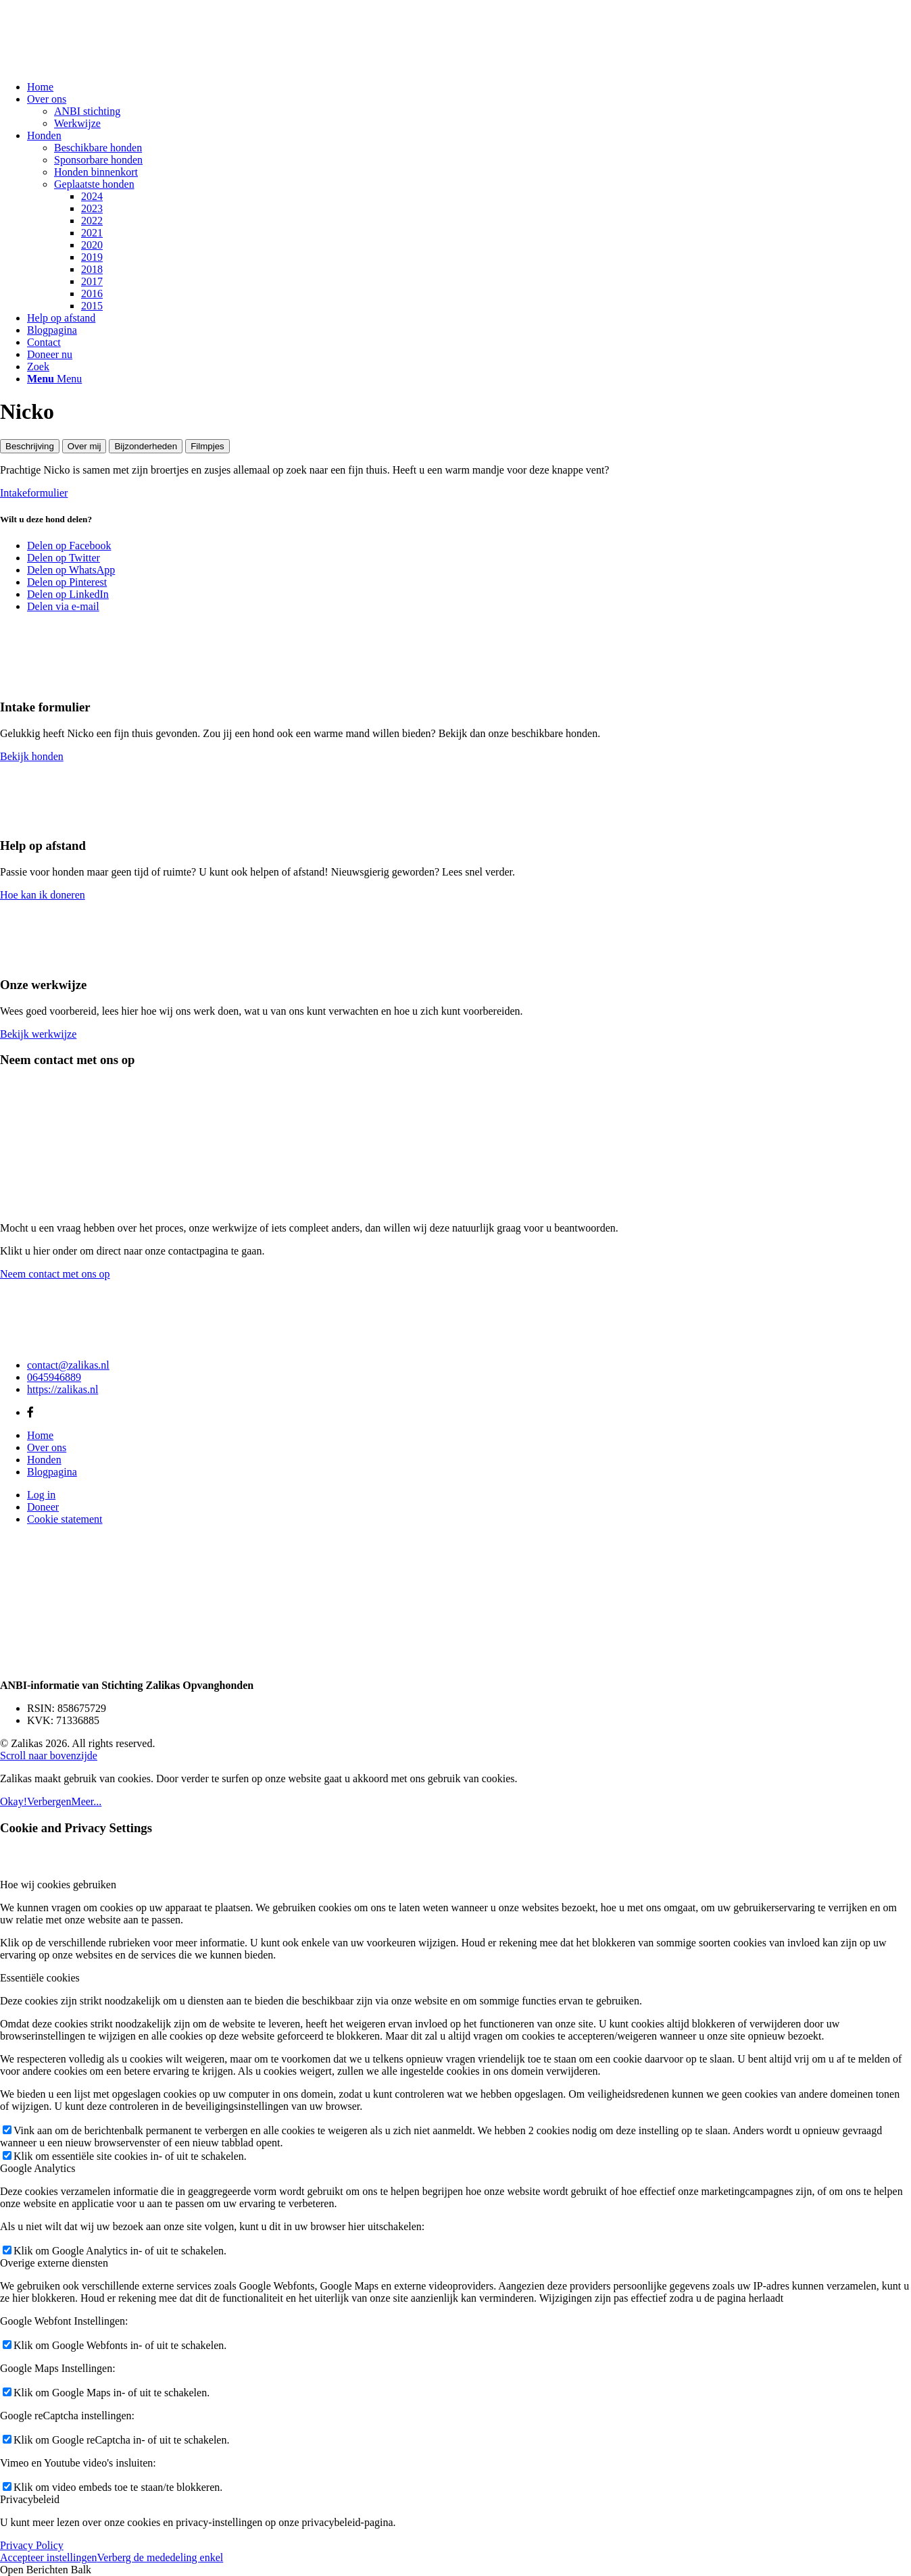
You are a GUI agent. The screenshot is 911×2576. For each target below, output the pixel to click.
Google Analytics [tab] (38, 2168)
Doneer (43, 1507)
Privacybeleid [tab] (29, 2499)
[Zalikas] (101, 64)
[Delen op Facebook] (69, 545)
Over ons (46, 1447)
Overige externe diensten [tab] (54, 2263)
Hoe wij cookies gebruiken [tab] (58, 1884)
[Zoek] (38, 366)
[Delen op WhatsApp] (71, 570)
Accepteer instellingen (48, 2557)
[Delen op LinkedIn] (68, 594)
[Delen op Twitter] (63, 557)
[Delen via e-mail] (63, 606)
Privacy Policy (32, 2545)
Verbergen (49, 1801)
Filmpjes (207, 446)
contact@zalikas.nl (68, 1365)
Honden (44, 1459)
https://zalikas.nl (62, 1389)
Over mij (84, 446)
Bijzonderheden (145, 446)
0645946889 (54, 1377)
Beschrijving (29, 446)
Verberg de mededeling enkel (160, 2557)
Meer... (86, 1801)
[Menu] (54, 378)
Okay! (13, 1801)
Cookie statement (65, 1519)
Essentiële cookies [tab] (40, 1978)
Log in (41, 1494)
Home (40, 1435)
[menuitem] (469, 87)
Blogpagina (52, 1472)
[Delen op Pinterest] (67, 582)
